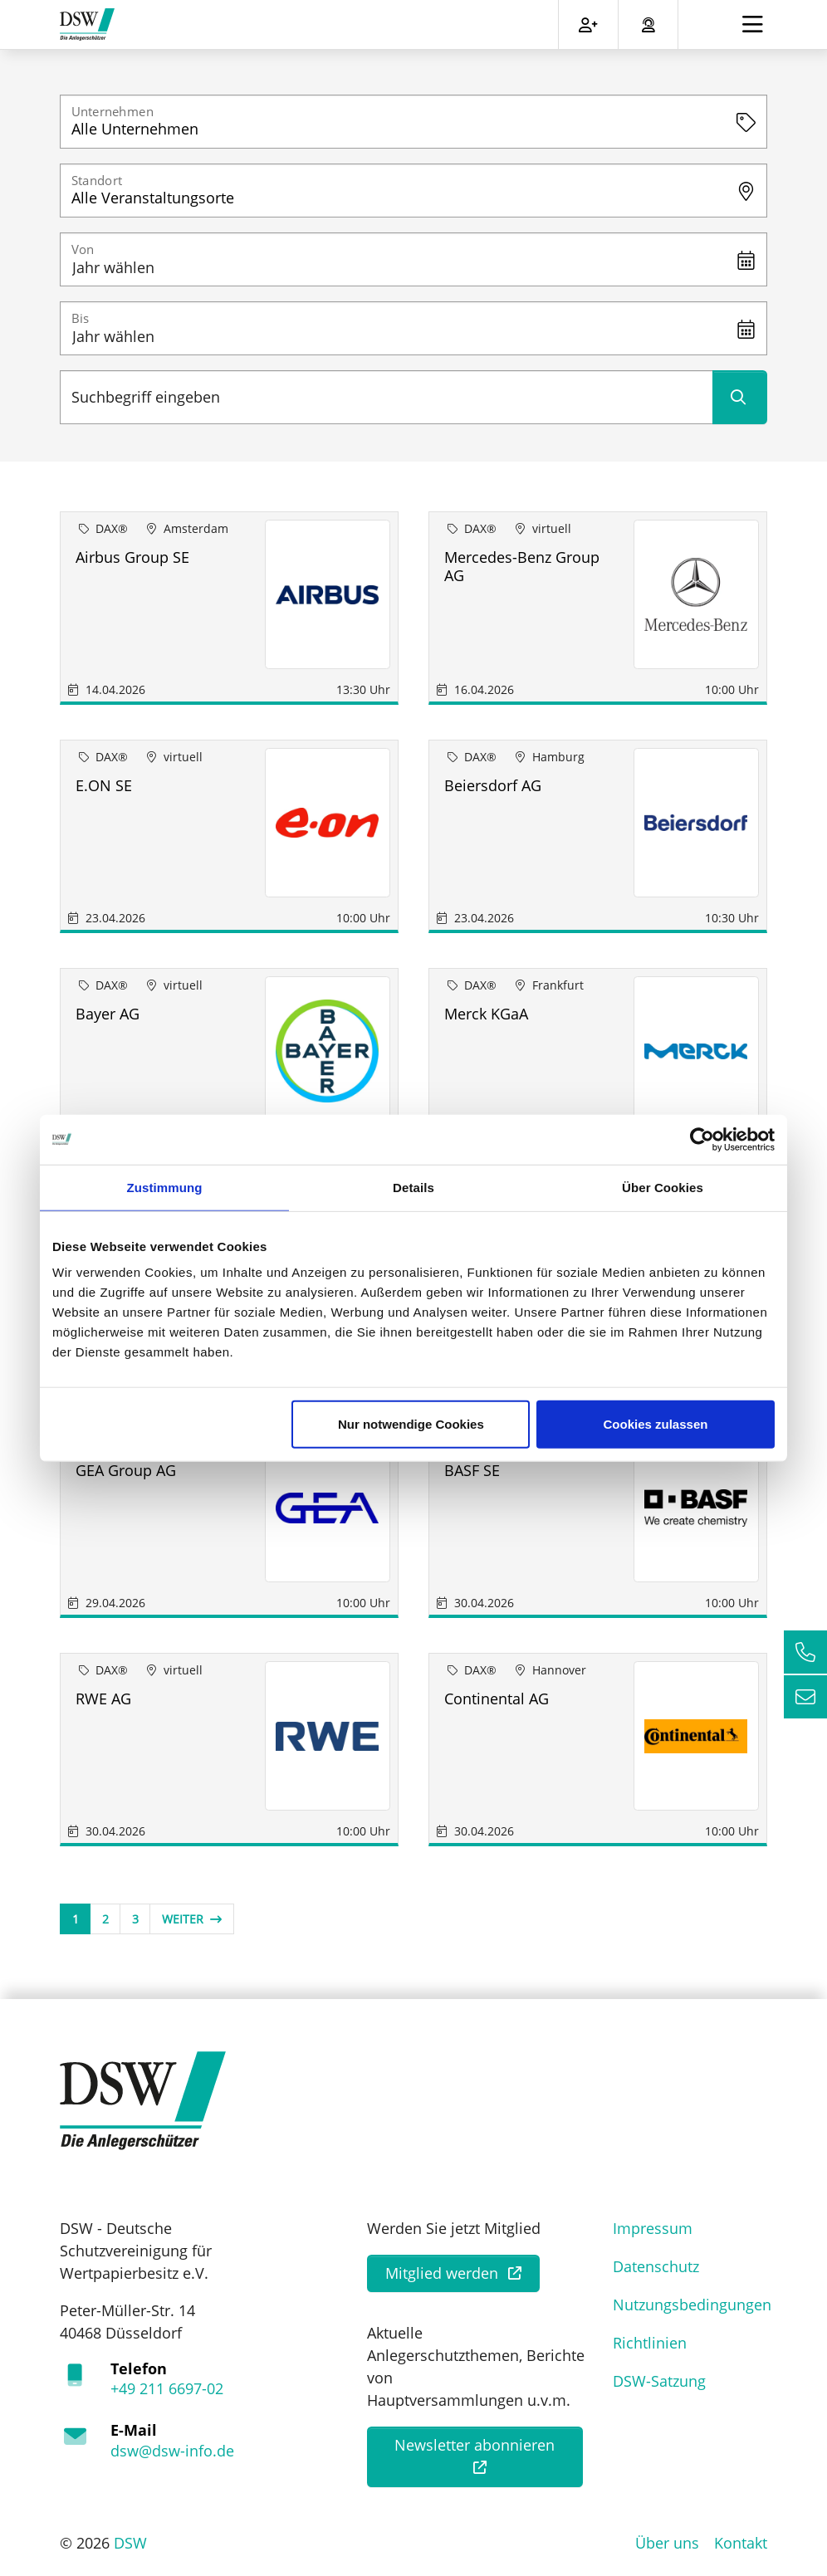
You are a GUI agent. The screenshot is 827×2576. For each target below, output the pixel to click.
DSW (130, 2543)
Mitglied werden (441, 2273)
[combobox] (413, 121)
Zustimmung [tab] (165, 1187)
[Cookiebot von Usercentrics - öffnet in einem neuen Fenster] (702, 1139)
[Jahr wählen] (413, 259)
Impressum (652, 2228)
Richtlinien (650, 2343)
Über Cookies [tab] (662, 1187)
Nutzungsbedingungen (692, 2304)
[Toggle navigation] (752, 24)
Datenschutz (656, 2266)
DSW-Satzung (659, 2381)
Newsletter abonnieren (474, 2445)
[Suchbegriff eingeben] (386, 397)
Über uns (667, 2543)
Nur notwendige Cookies (411, 1424)
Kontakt (740, 2543)
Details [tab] (413, 1187)
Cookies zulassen (656, 1424)
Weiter (192, 1919)
